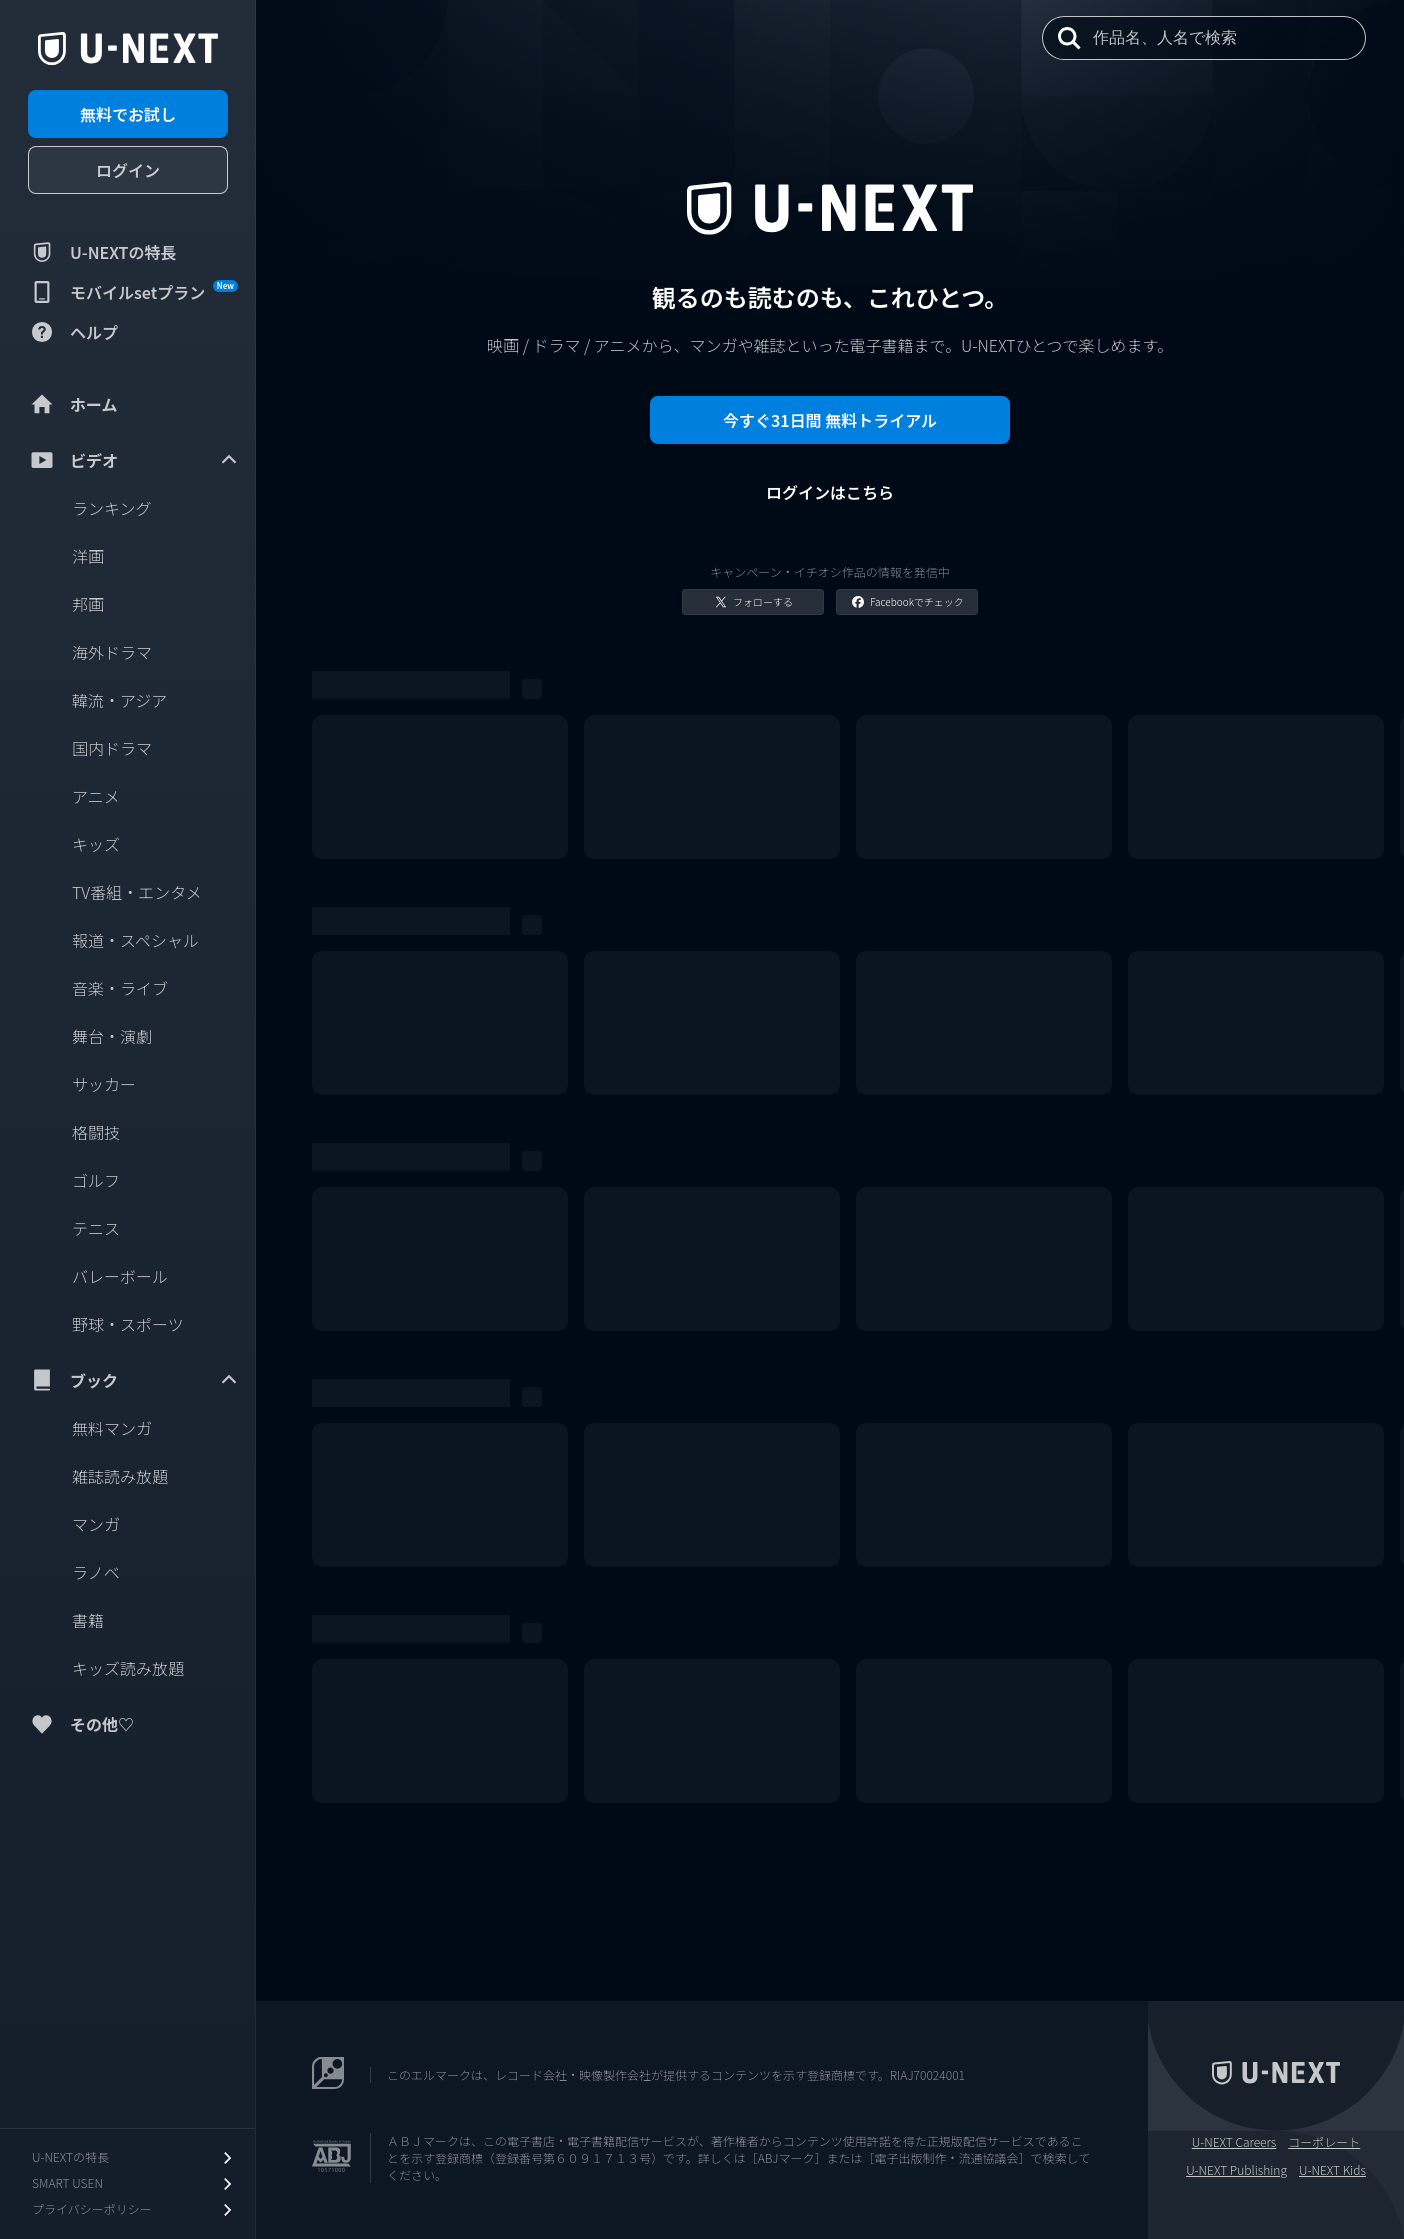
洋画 (88, 556)
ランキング (112, 508)
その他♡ (81, 1724)
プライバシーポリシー (134, 2209)
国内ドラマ (112, 748)
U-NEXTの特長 (102, 252)
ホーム (73, 404)
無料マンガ (112, 1428)
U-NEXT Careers (1234, 2142)
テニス (96, 1228)
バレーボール (120, 1276)
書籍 (88, 1620)
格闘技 (96, 1132)
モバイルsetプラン (133, 292)
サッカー (104, 1084)
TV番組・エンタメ (137, 892)
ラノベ (96, 1572)
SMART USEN (134, 2183)
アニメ (96, 796)
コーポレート (1324, 2142)
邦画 (88, 604)
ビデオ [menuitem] (134, 460)
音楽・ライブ (120, 988)
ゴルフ (96, 1180)
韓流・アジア (119, 700)
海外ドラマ (112, 652)
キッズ (96, 844)
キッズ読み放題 (128, 1668)
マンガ (96, 1524)
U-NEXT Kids (1332, 2170)
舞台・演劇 (112, 1036)
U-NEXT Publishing (1236, 2170)
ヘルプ (73, 332)
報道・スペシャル (135, 940)
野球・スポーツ (128, 1324)
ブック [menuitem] (134, 1380)
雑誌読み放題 (120, 1476)
